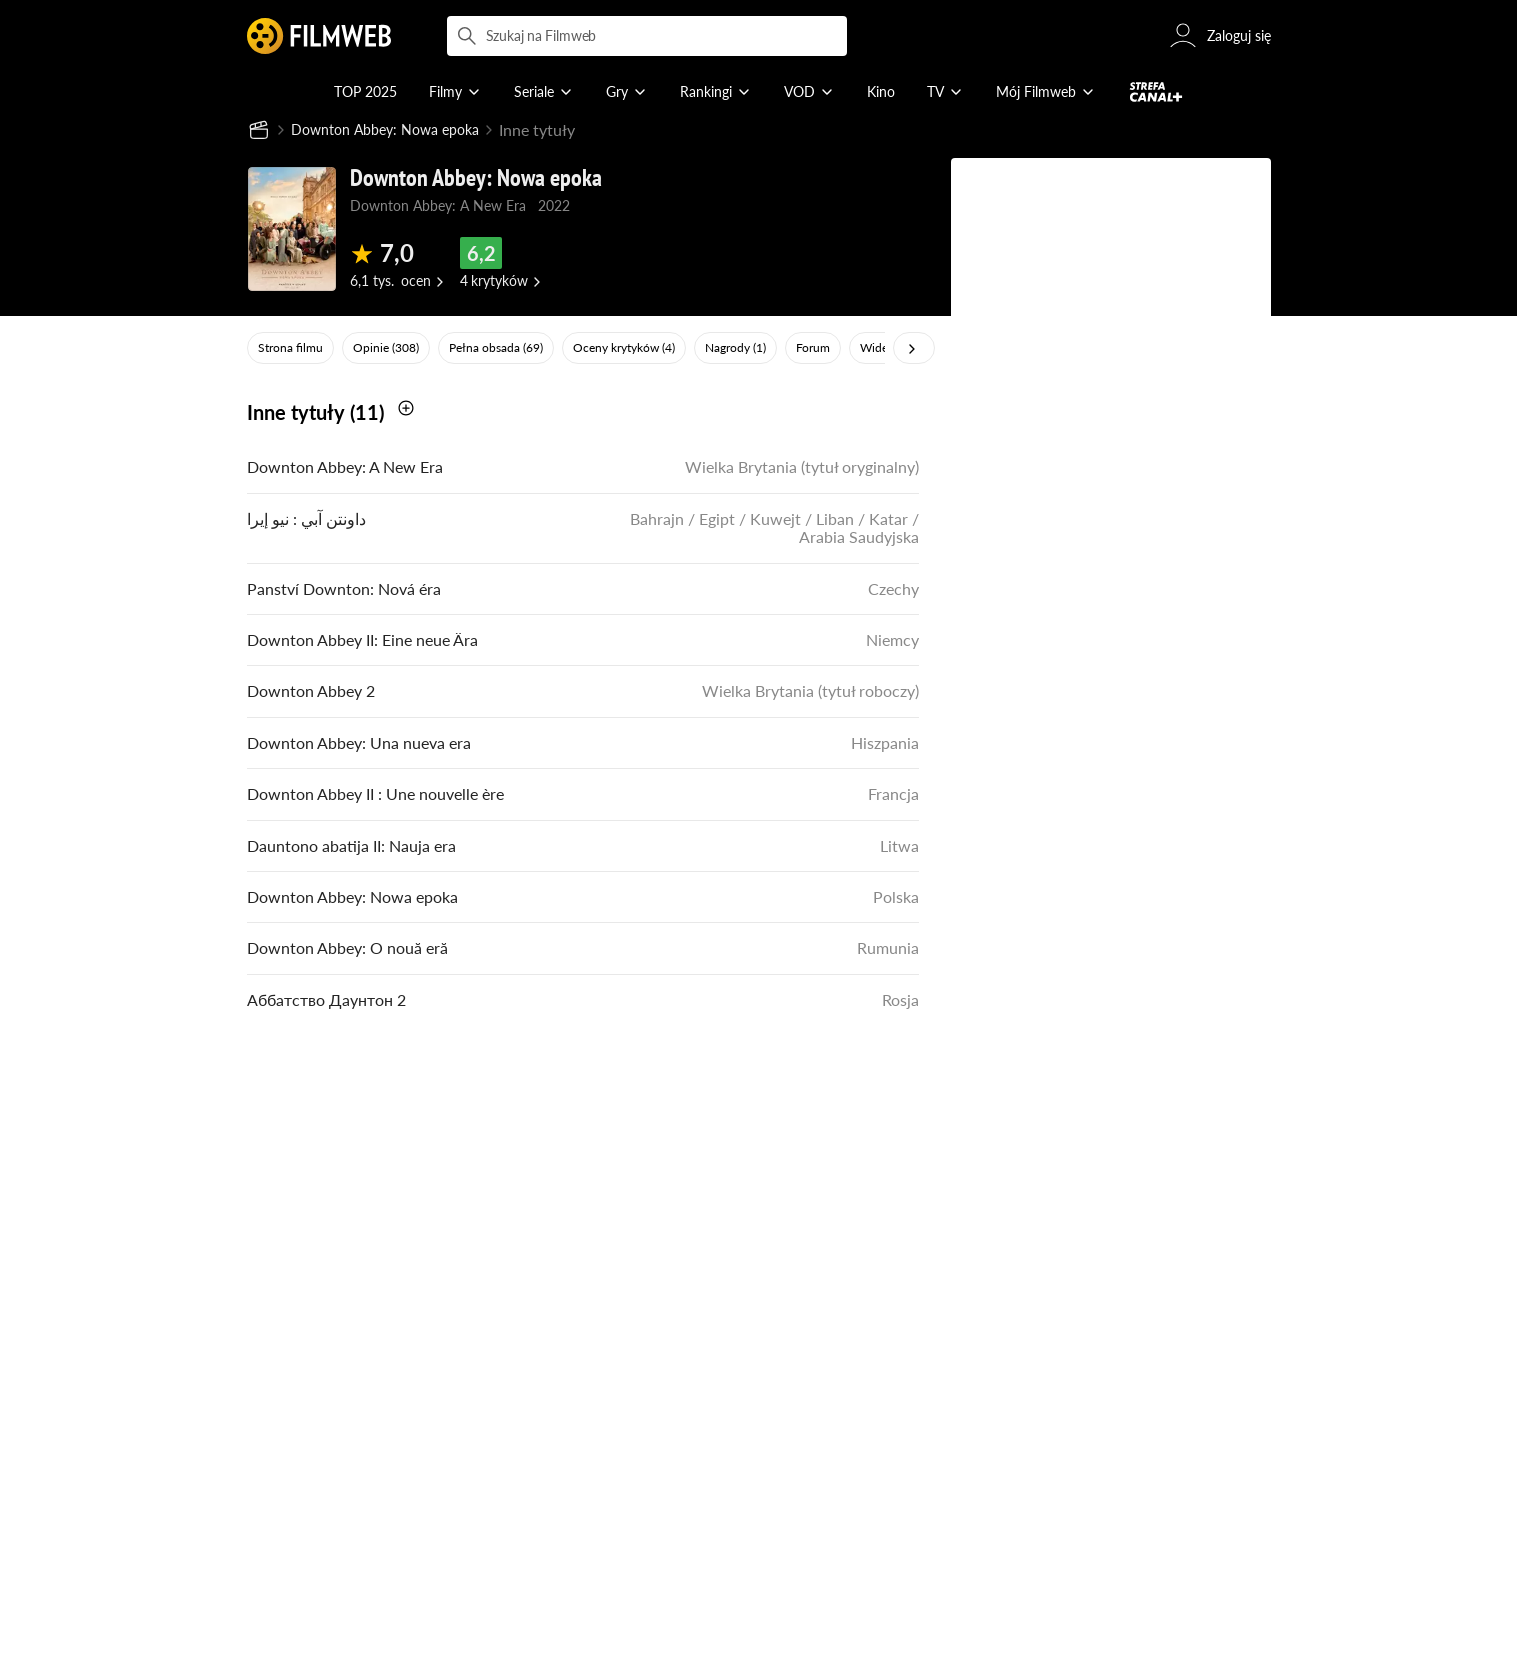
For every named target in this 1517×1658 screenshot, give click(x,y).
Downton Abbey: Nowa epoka (396, 130)
